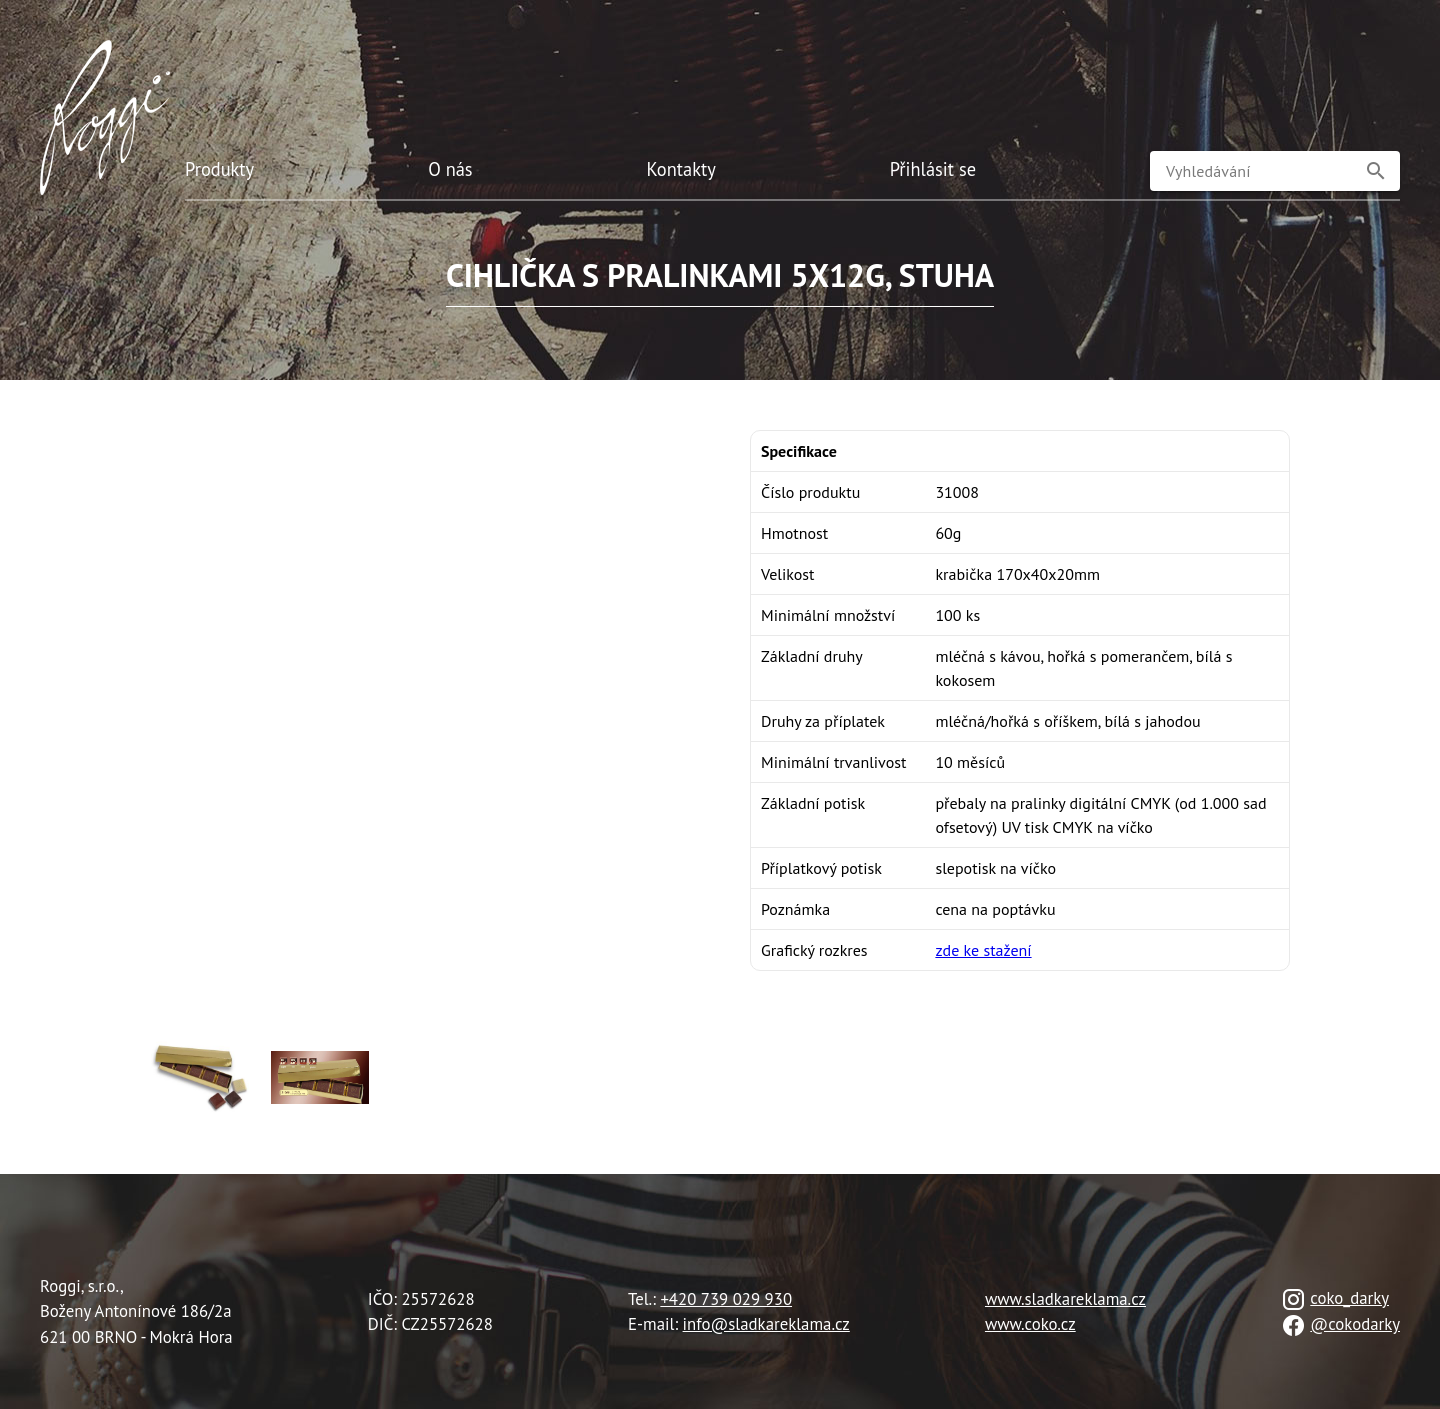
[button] (1376, 171)
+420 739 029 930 (726, 1299)
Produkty (219, 169)
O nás (450, 169)
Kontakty (681, 169)
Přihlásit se (933, 169)
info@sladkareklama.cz (766, 1324)
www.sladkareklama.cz (1065, 1299)
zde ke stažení (983, 950)
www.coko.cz (1030, 1324)
